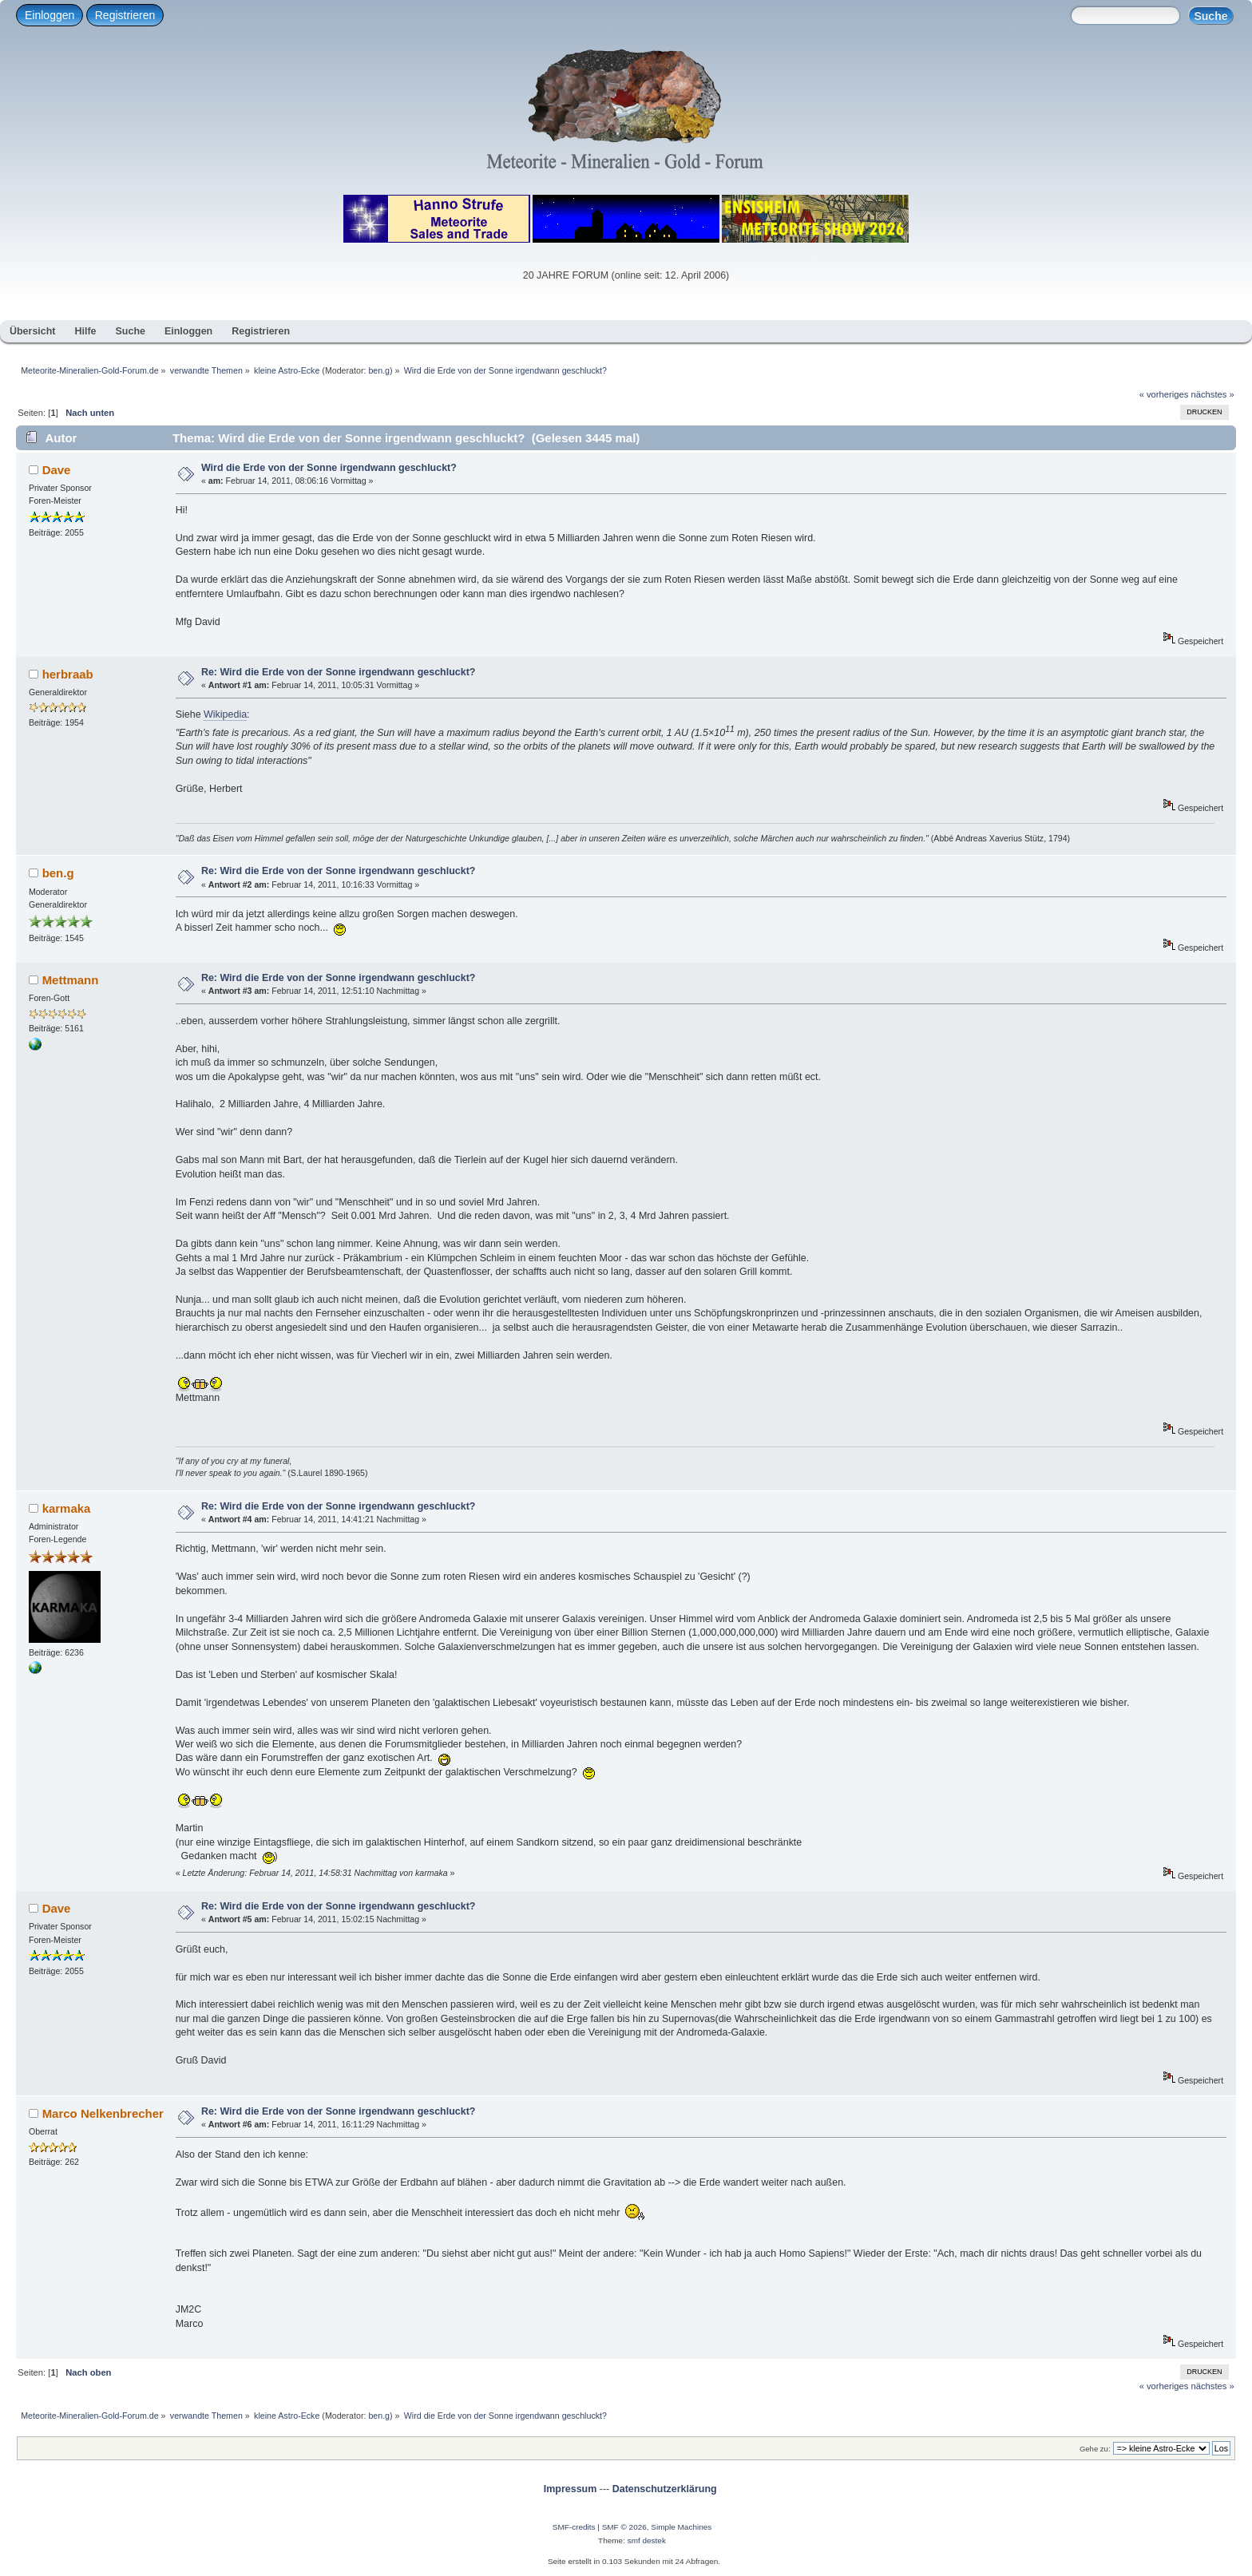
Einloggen (49, 15)
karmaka (66, 1508)
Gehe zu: (1095, 2448)
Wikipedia (225, 714)
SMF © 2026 (624, 2527)
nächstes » (1212, 394)
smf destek (647, 2540)
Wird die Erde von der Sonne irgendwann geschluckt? (329, 467)
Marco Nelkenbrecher (103, 2113)
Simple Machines (681, 2527)
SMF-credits (574, 2527)
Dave (56, 470)
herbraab (67, 674)
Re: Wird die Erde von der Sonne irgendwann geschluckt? (338, 672)
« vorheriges (1164, 394)
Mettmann (70, 980)
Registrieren (125, 15)
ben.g (379, 370)
